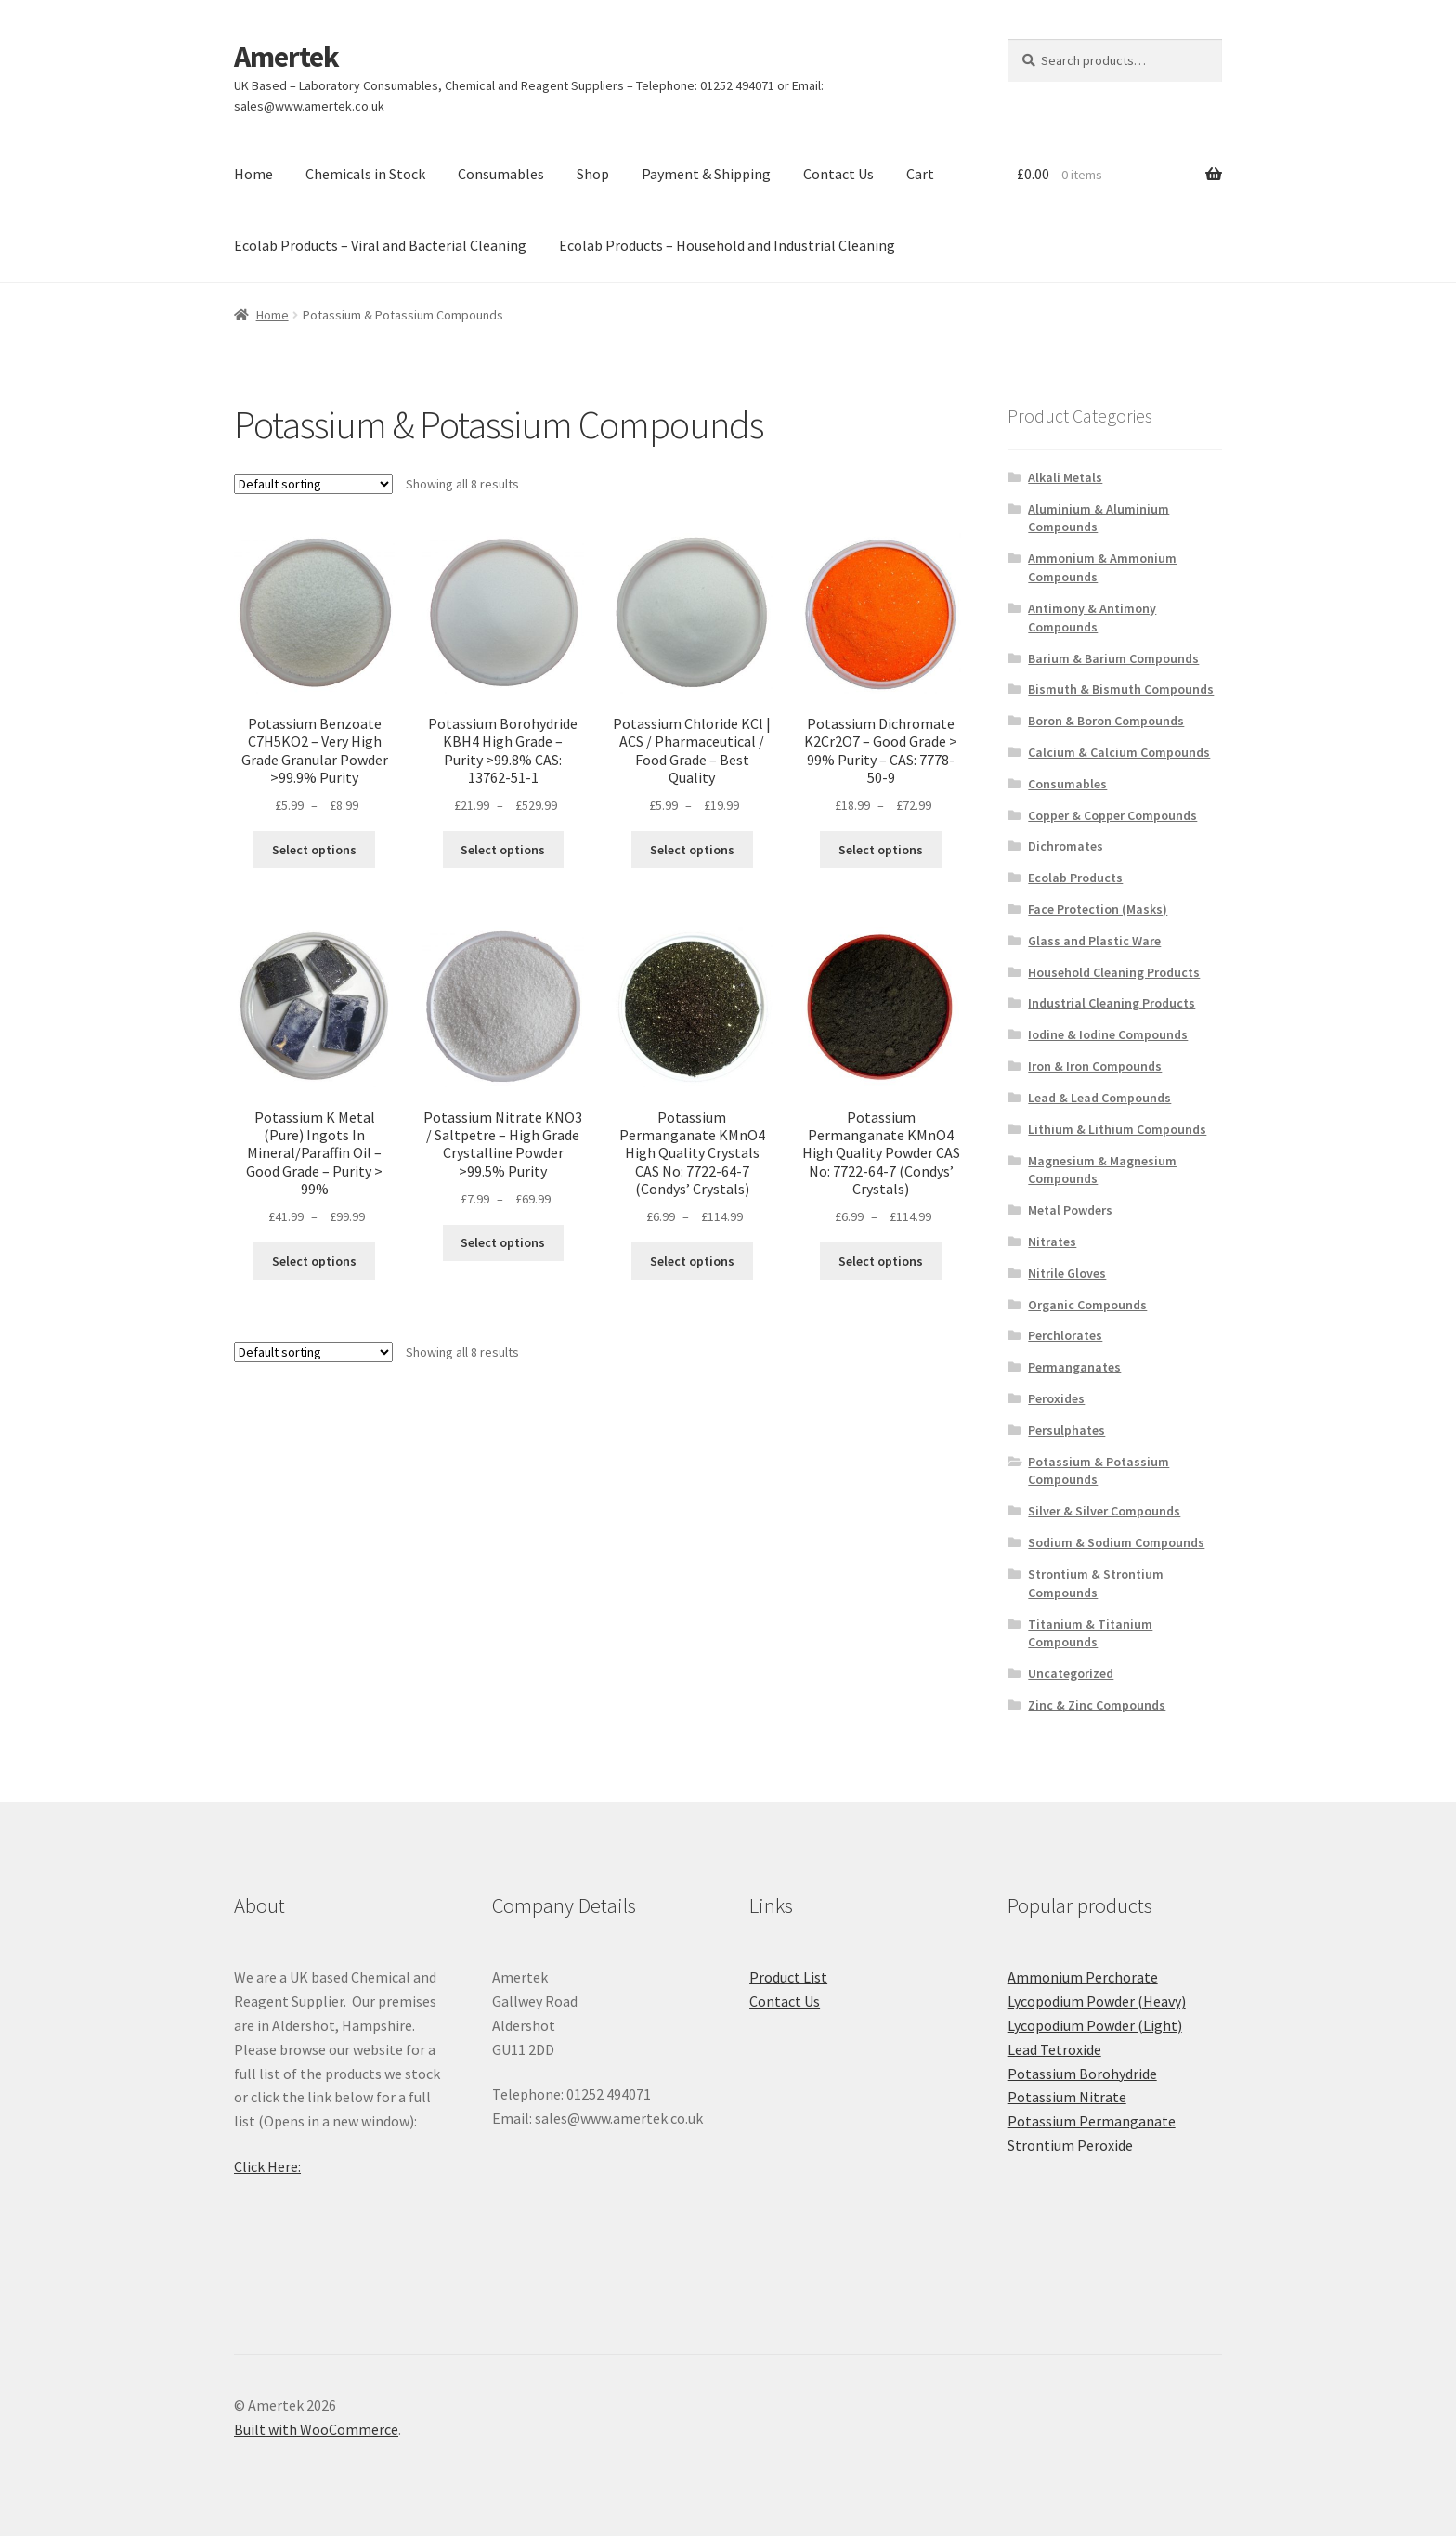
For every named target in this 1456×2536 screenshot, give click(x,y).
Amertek (286, 56)
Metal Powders (1070, 1210)
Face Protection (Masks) (1097, 909)
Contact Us (838, 173)
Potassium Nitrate (1067, 2096)
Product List (788, 1977)
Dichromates (1065, 846)
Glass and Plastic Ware (1094, 940)
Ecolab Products (1075, 877)
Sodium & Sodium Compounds (1116, 1542)
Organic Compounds (1087, 1304)
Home (253, 173)
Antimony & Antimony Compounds (1092, 617)
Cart (920, 173)
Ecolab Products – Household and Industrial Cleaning (727, 245)
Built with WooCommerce (316, 2429)
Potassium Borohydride (1082, 2073)
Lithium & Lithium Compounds (1117, 1129)
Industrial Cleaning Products (1111, 1003)
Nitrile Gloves (1067, 1273)
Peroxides (1056, 1398)
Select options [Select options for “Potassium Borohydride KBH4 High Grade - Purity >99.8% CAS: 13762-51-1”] (503, 849)
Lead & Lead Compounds (1099, 1097)
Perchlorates (1065, 1335)
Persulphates (1066, 1430)
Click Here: (267, 2166)
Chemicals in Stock (365, 173)
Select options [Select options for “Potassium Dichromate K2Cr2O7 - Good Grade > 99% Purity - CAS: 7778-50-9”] (880, 849)
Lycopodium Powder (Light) (1095, 2025)
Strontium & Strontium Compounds (1096, 1583)
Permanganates (1074, 1367)
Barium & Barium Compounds (1113, 658)
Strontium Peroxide (1070, 2145)
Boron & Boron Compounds (1106, 720)
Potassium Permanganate (1092, 2121)
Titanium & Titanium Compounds (1090, 1633)
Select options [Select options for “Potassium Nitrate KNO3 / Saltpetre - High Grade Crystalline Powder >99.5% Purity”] (503, 1242)
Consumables (501, 173)
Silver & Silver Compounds (1104, 1510)
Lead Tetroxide (1054, 2049)
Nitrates (1052, 1241)
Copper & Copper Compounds (1112, 815)
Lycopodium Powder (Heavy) (1097, 2001)
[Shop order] (313, 484)
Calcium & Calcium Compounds (1119, 752)
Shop (593, 173)
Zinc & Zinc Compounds (1096, 1705)
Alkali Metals (1065, 477)
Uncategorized (1070, 1673)
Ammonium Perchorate (1083, 1977)
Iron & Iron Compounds (1095, 1066)
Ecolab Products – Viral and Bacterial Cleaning (380, 245)
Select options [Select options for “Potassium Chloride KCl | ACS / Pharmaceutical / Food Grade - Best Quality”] (692, 849)
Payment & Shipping (706, 173)
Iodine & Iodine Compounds (1108, 1034)
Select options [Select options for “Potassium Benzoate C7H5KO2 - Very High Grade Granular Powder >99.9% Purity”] (314, 849)
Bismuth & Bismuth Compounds (1121, 689)
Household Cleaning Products (1114, 972)
